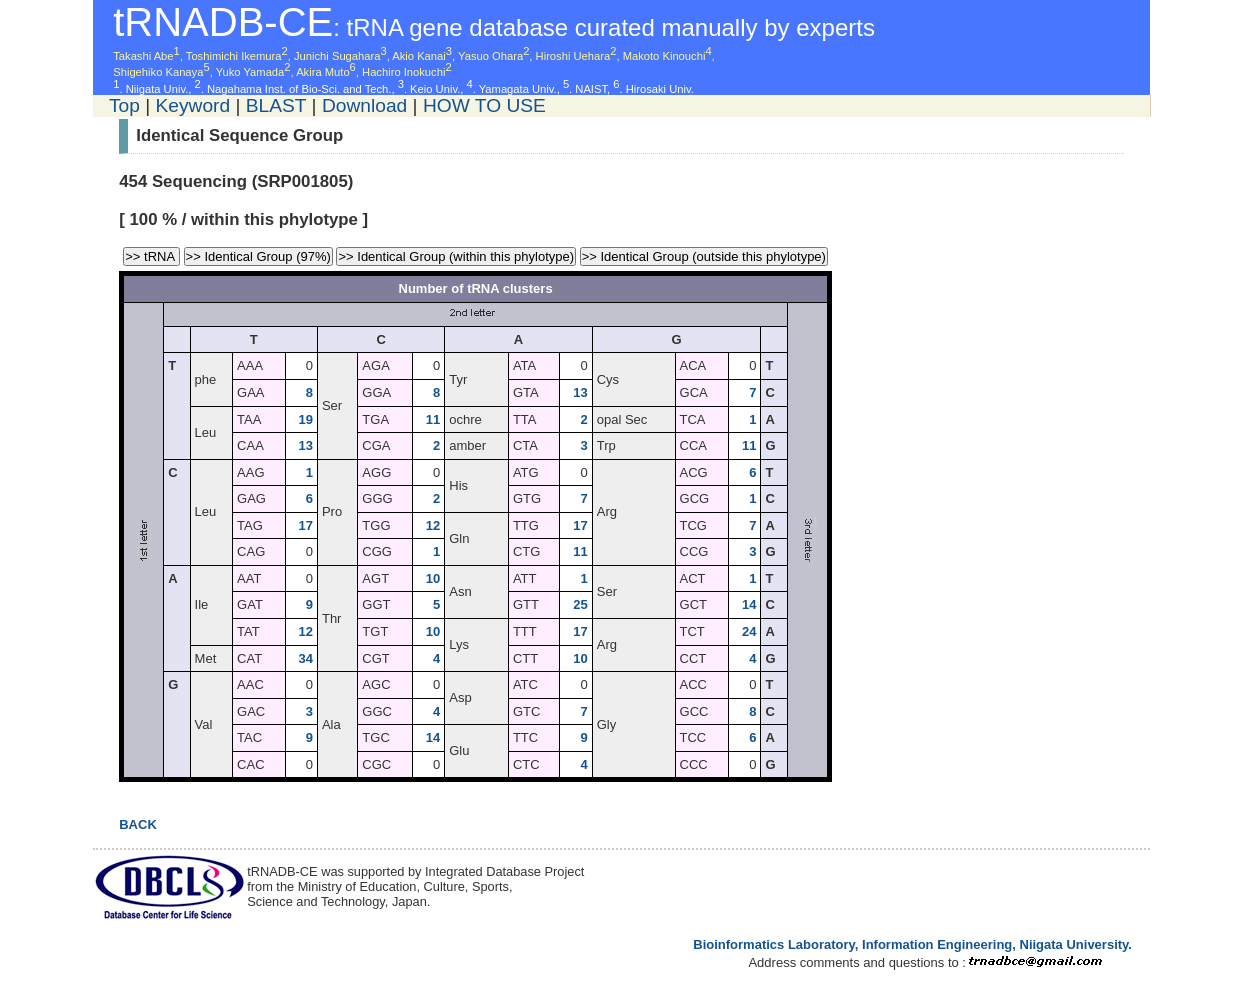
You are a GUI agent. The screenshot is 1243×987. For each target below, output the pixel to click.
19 (305, 419)
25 (580, 604)
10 (433, 578)
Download (364, 105)
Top (124, 105)
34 (305, 658)
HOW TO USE (484, 105)
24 (749, 631)
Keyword (192, 105)
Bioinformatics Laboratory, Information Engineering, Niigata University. (912, 944)
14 (749, 604)
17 (305, 525)
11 (433, 419)
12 (433, 525)
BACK (138, 824)
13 (580, 392)
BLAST (276, 105)
